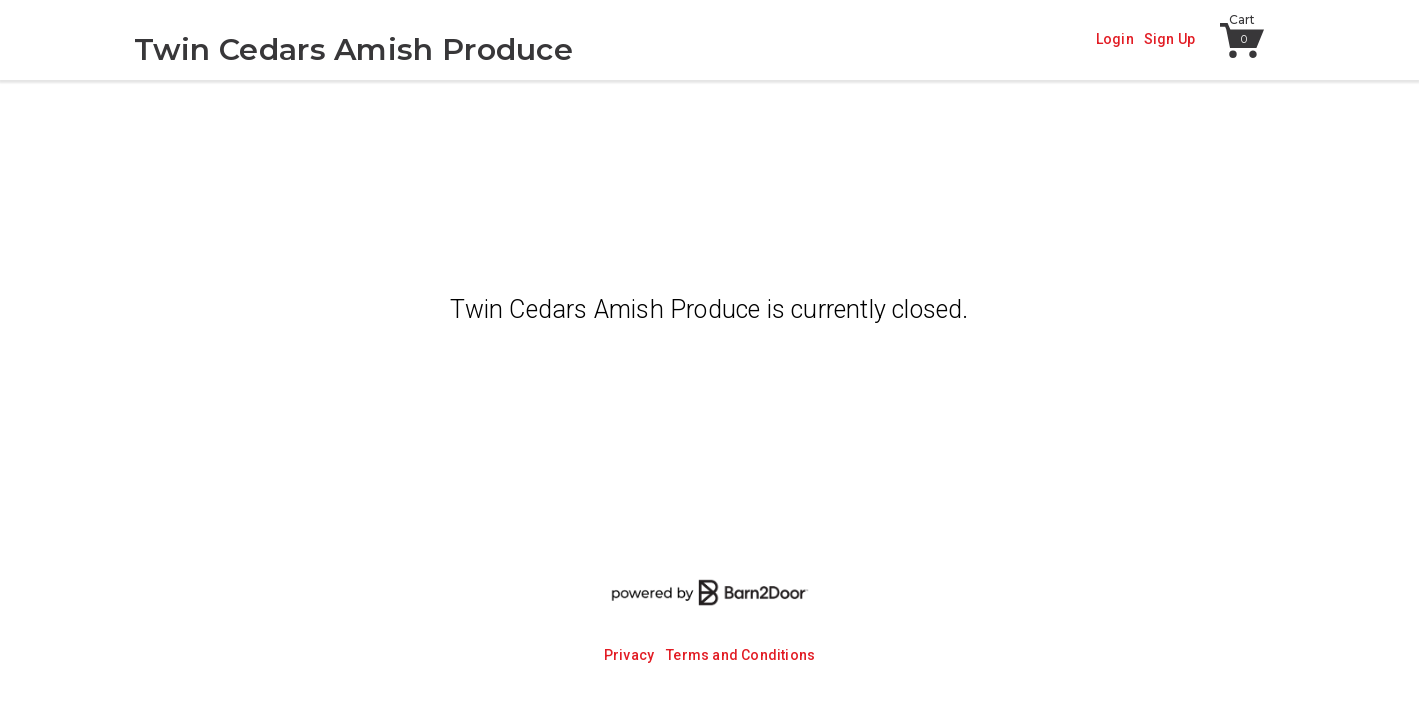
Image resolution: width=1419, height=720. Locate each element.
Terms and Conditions (740, 655)
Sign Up (1169, 39)
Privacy (629, 655)
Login (1115, 39)
